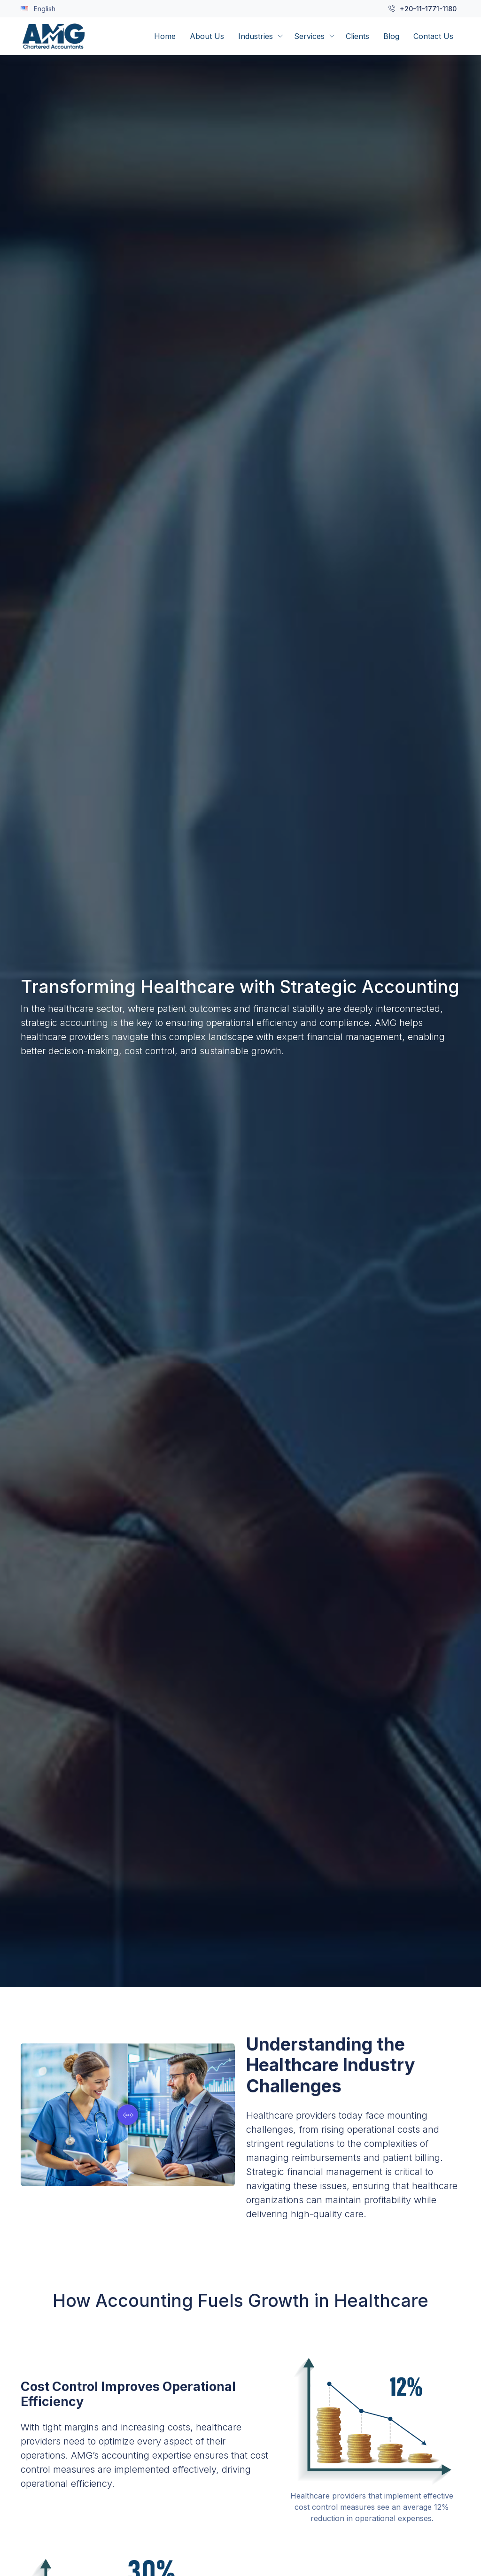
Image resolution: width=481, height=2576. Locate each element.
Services (309, 36)
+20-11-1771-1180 (422, 9)
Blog (391, 36)
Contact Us (433, 36)
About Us (207, 36)
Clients (357, 36)
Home (165, 36)
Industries (255, 36)
